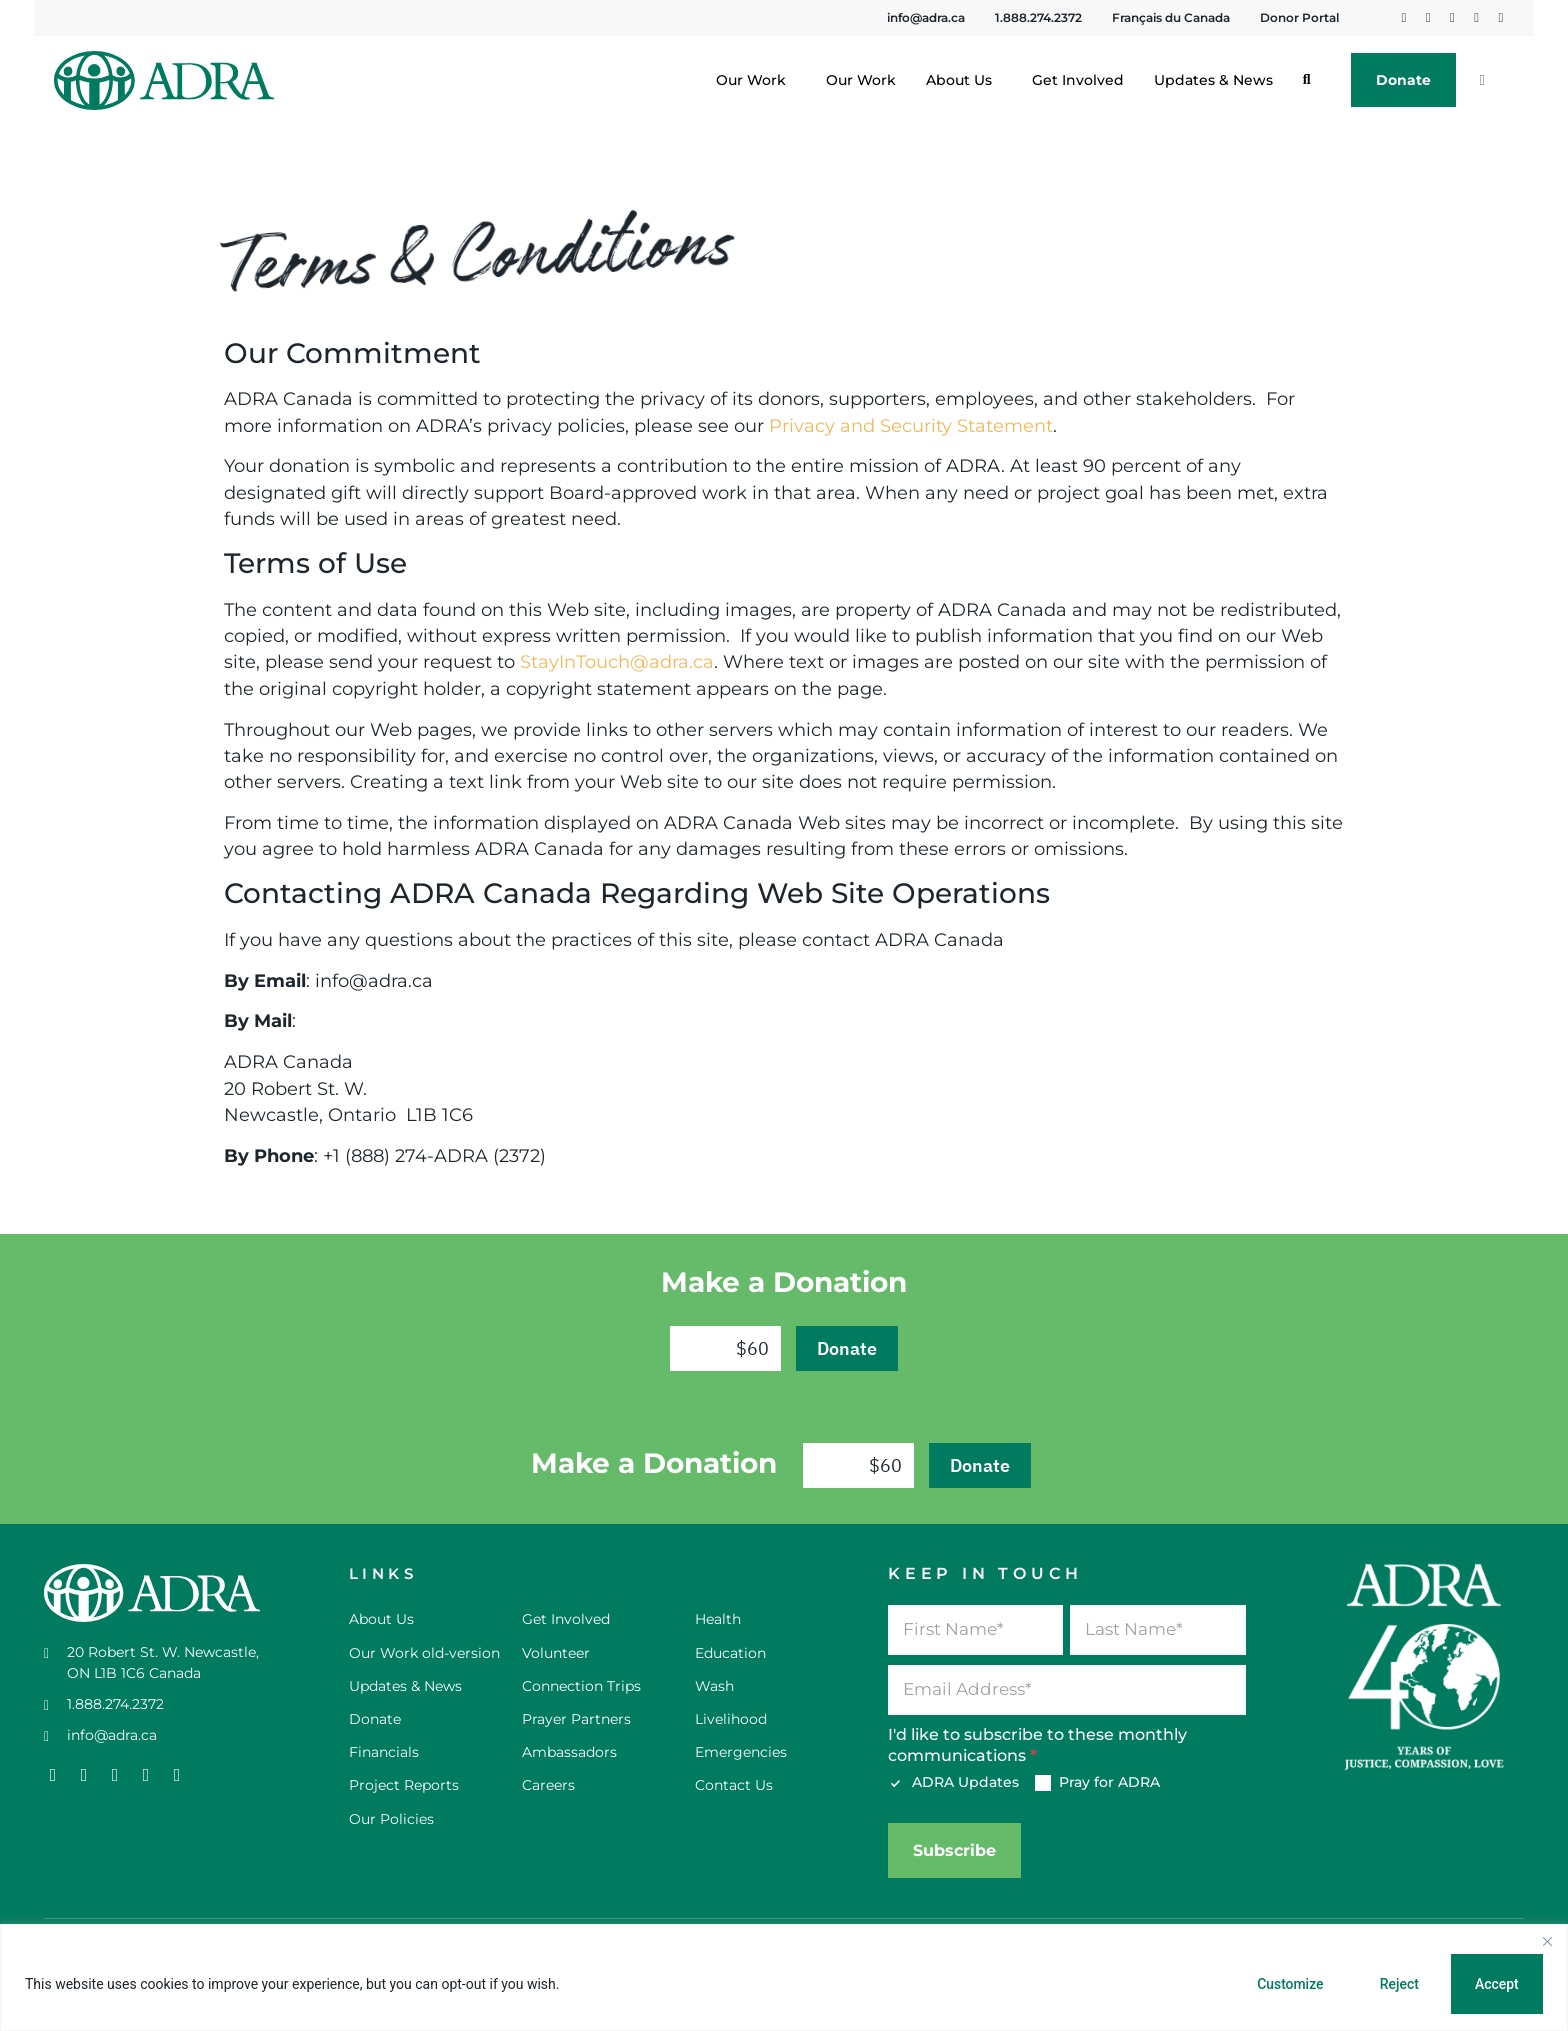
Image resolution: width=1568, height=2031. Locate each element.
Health (718, 1619)
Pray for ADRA (1097, 1782)
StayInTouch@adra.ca (617, 661)
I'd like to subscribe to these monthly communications (1037, 1745)
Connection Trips (581, 1686)
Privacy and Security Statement (911, 425)
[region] (784, 1977)
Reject (1396, 1984)
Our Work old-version (424, 1653)
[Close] (1547, 1941)
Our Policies (391, 1819)
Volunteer (556, 1653)
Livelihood (731, 1719)
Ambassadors (569, 1752)
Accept (1496, 1984)
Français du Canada (1171, 17)
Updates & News (1213, 80)
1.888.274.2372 (1038, 17)
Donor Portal (1299, 17)
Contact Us (734, 1785)
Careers (548, 1785)
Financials (384, 1752)
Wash (714, 1686)
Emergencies (741, 1752)
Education (730, 1653)
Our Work (756, 80)
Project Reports (404, 1785)
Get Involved (1078, 80)
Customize (1285, 1984)
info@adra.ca (926, 17)
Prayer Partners (576, 1719)
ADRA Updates (953, 1782)
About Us (964, 80)
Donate (1403, 80)
